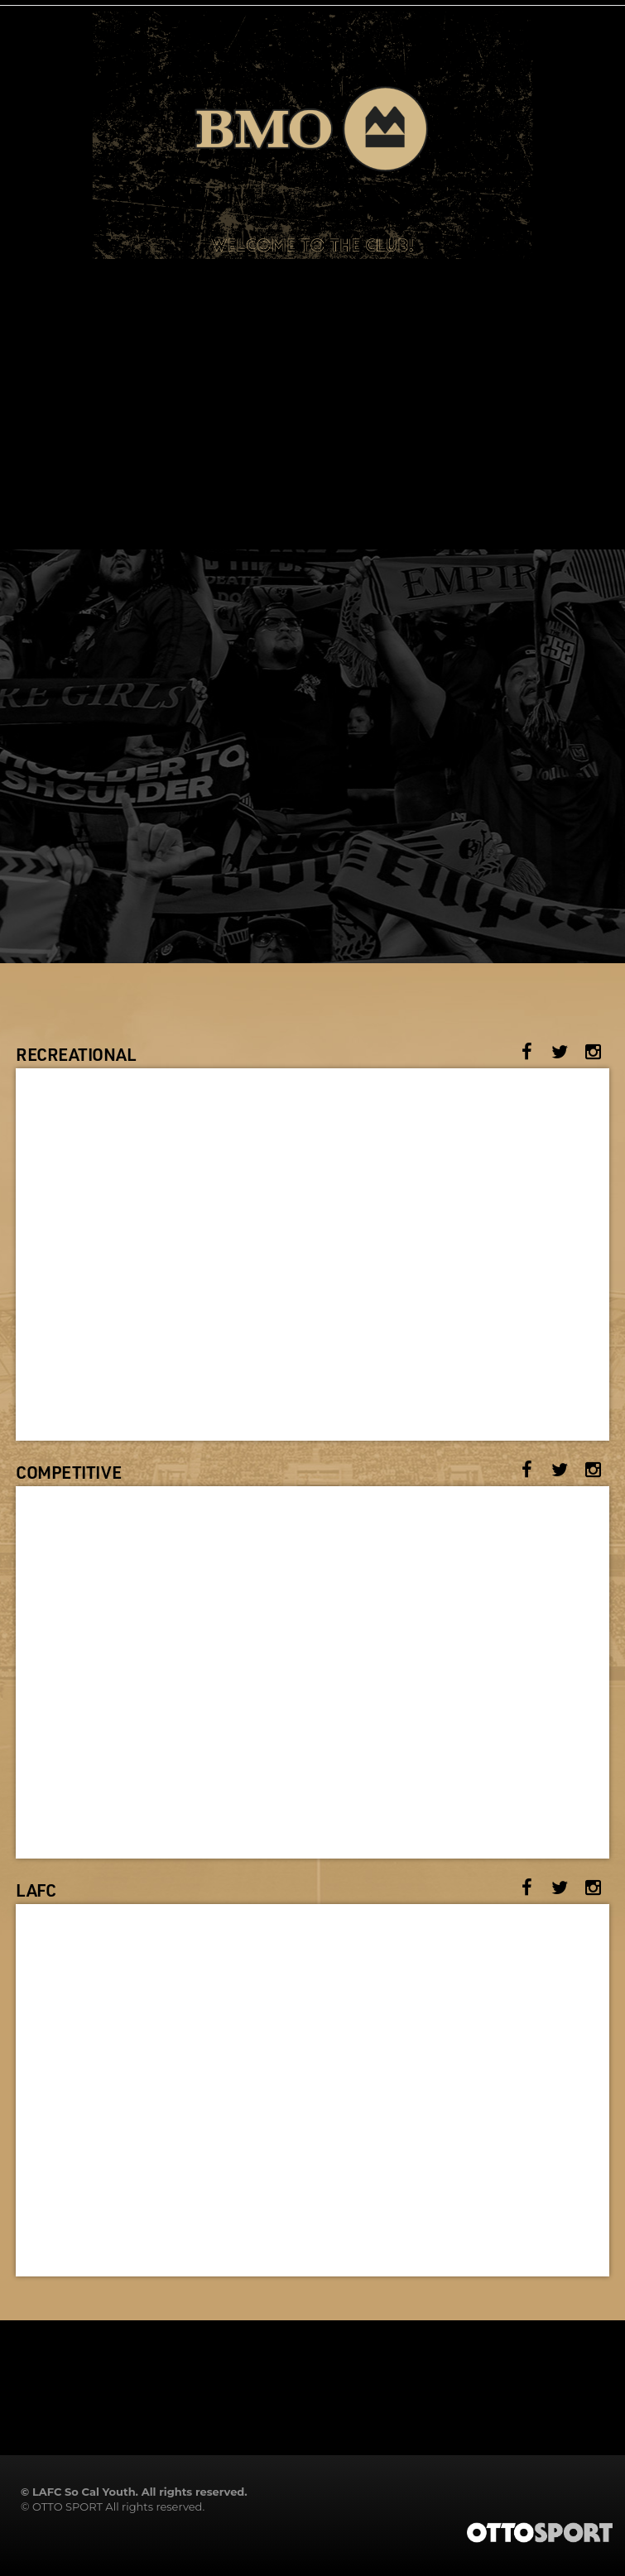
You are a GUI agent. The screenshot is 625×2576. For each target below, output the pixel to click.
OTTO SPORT (67, 2506)
